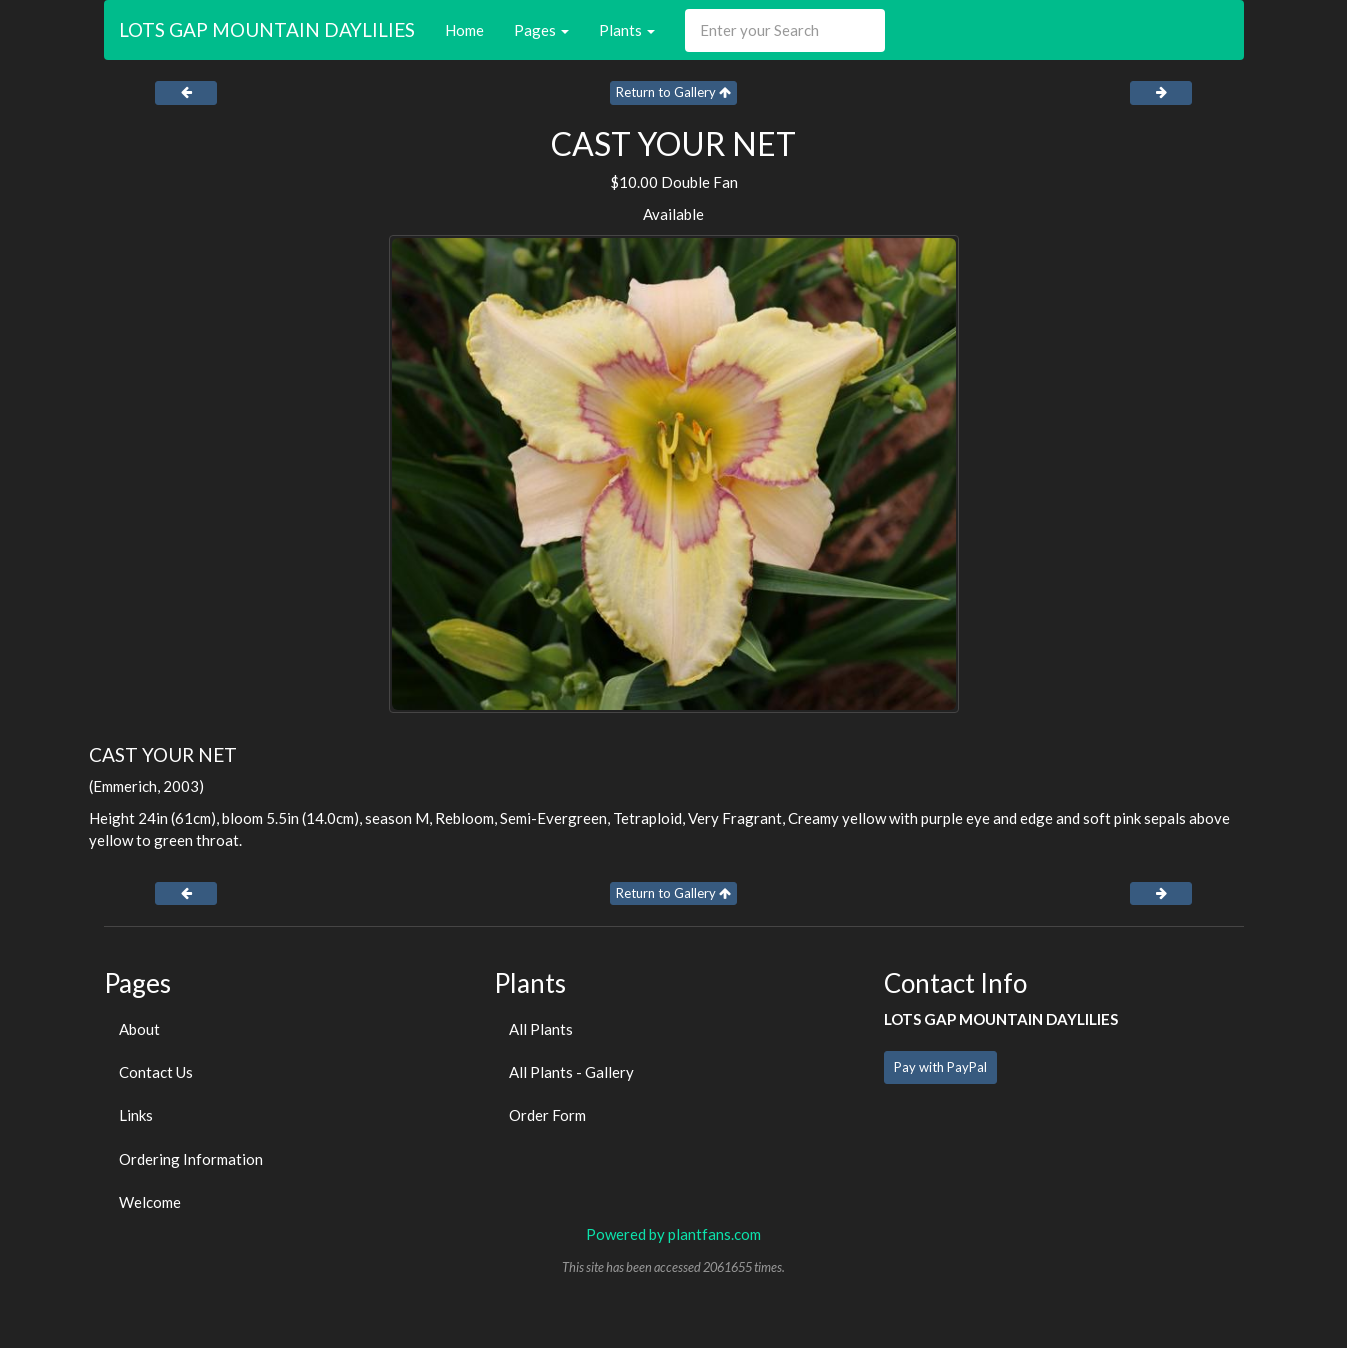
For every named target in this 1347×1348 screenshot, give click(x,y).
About (139, 1029)
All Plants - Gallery (571, 1072)
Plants (627, 30)
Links (136, 1115)
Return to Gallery (673, 92)
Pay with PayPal (940, 1067)
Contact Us (156, 1072)
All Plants (541, 1029)
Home (464, 30)
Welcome (150, 1202)
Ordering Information (191, 1159)
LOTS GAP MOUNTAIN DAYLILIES (267, 29)
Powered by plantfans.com (673, 1234)
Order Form (547, 1115)
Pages (541, 30)
